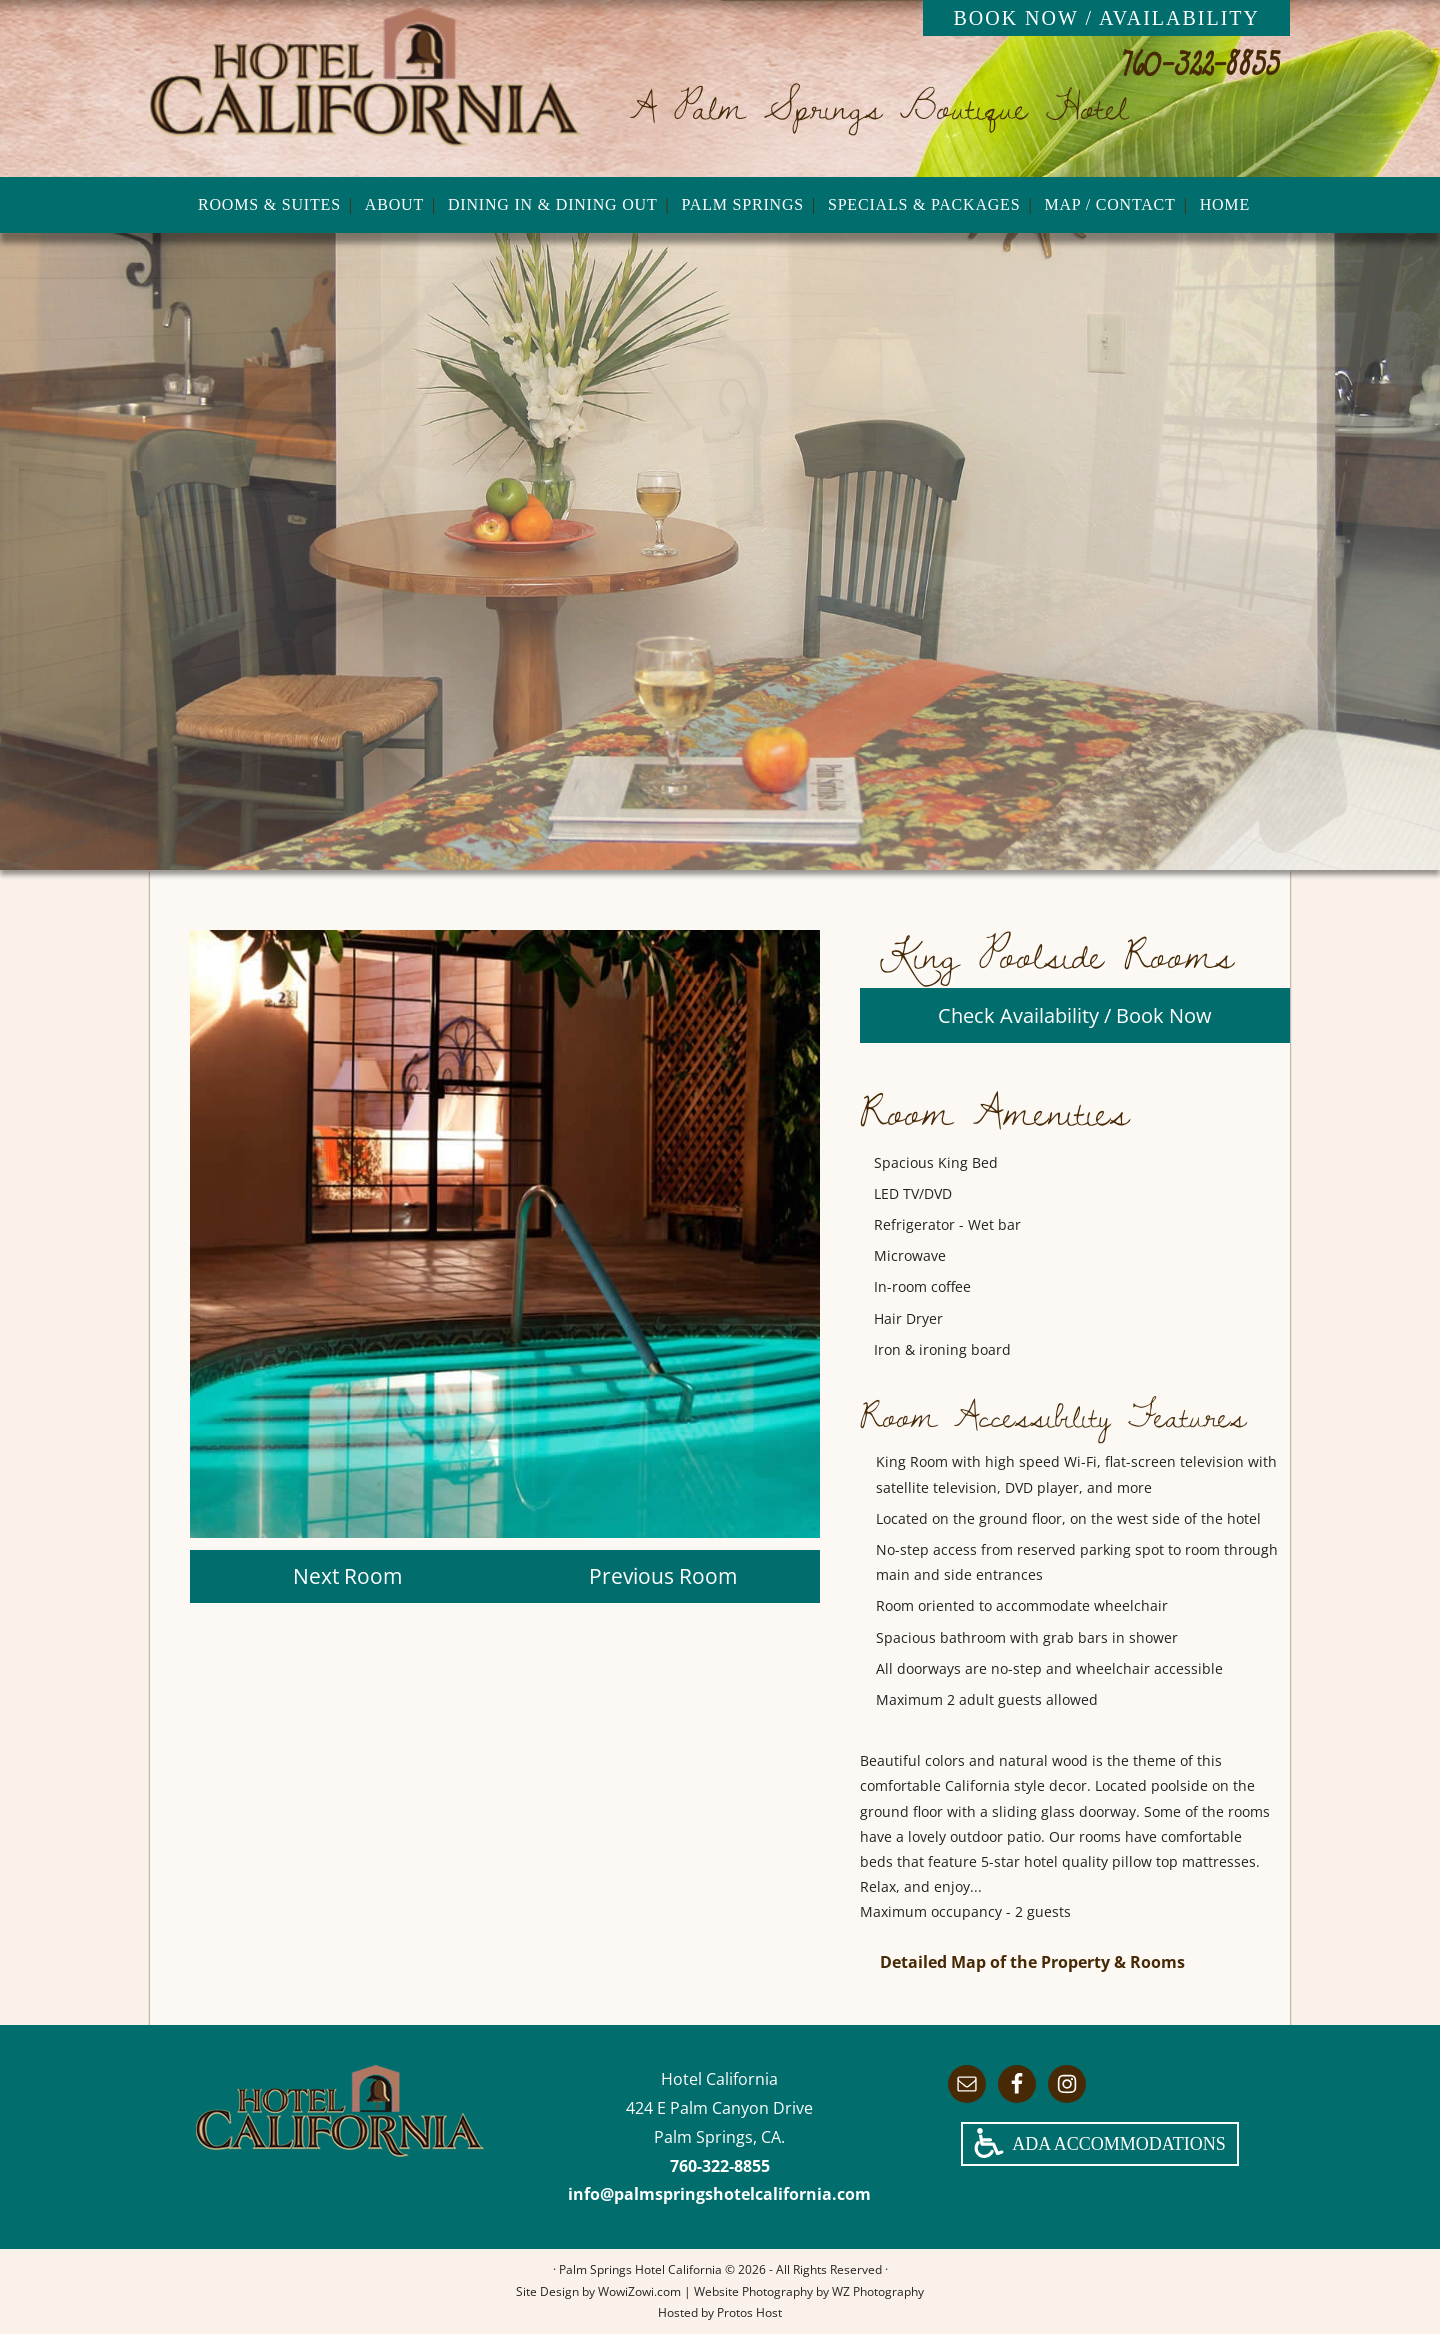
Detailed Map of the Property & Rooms (1032, 1962)
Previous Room (663, 1576)
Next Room (347, 1576)
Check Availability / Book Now (1075, 1015)
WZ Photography (878, 2291)
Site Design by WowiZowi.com (598, 2291)
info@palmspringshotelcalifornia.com (719, 2194)
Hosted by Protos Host (720, 2312)
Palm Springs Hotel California (366, 87)
